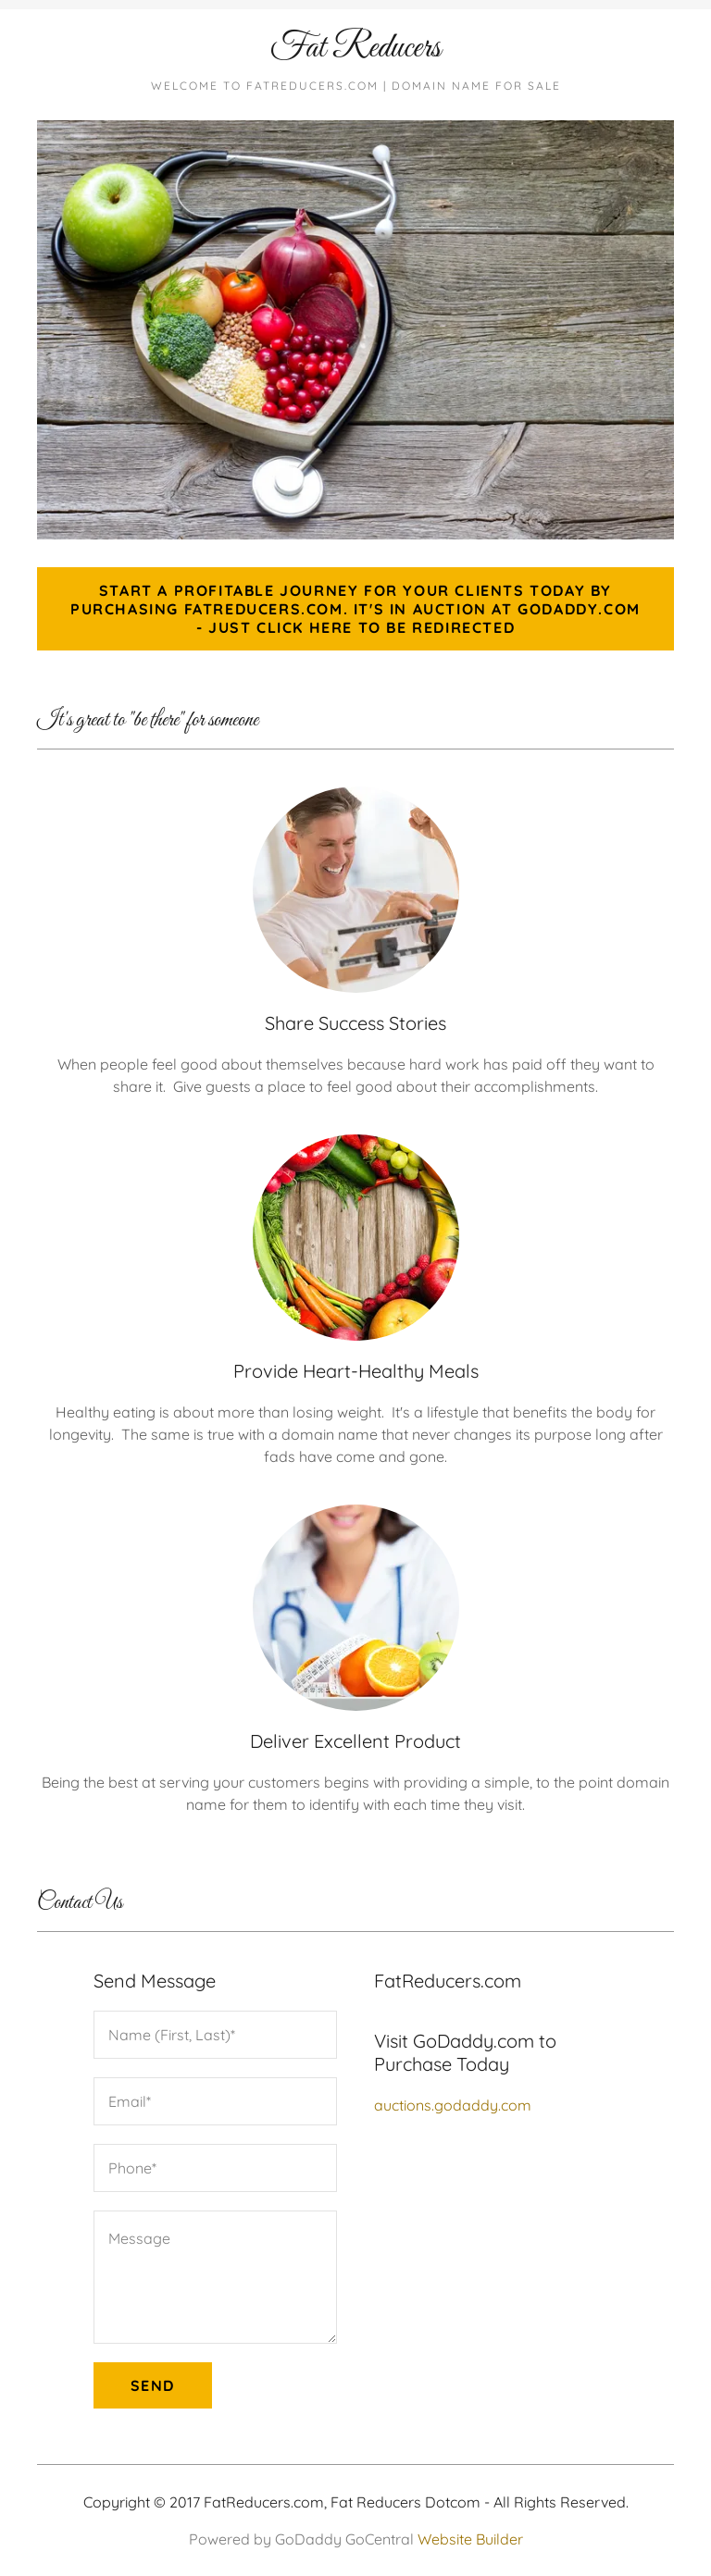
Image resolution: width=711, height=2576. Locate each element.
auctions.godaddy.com (452, 2105)
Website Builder (470, 2539)
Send (153, 2385)
